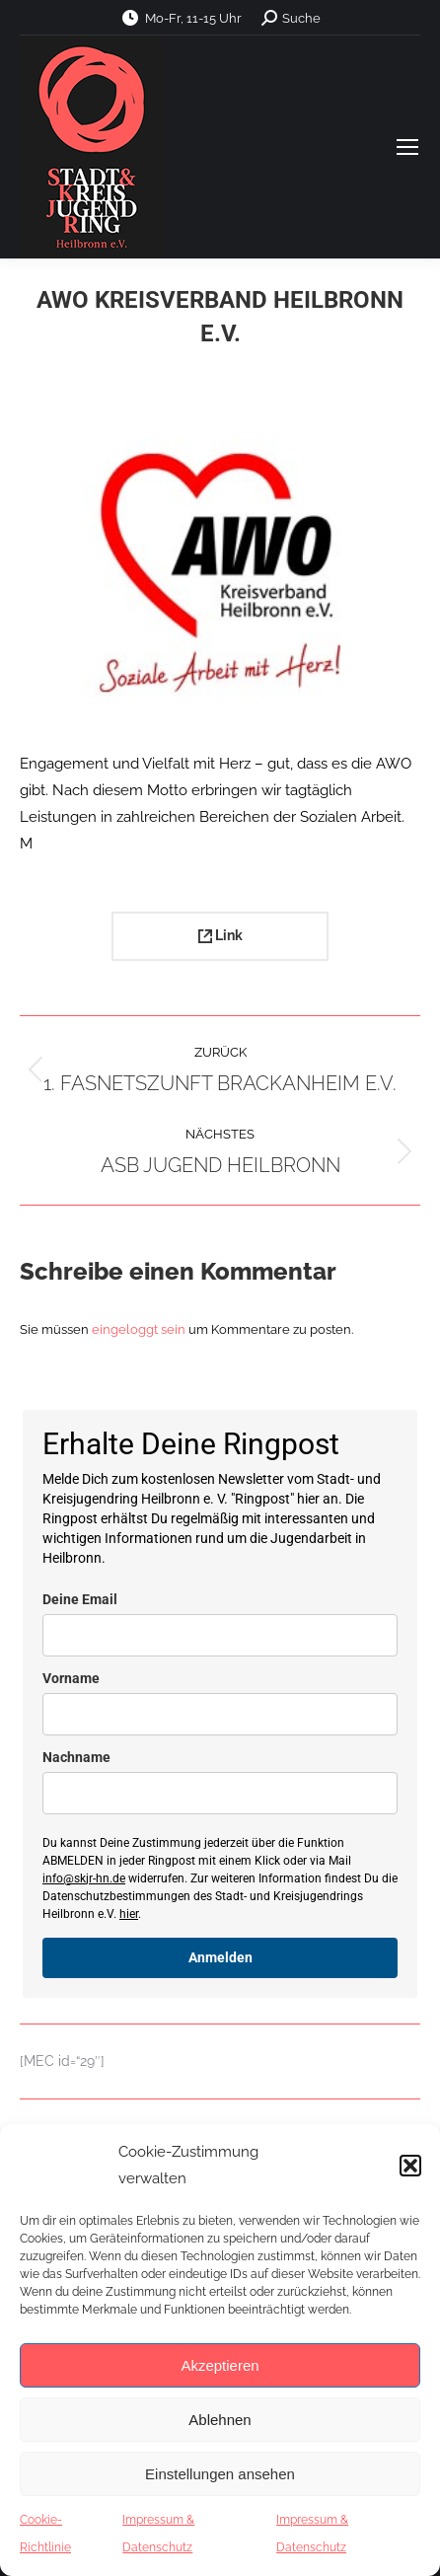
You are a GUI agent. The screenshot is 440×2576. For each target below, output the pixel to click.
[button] (410, 2165)
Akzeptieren (219, 2365)
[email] (220, 1635)
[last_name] (220, 1793)
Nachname (76, 1757)
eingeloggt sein (138, 1329)
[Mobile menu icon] (407, 147)
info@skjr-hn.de (83, 1878)
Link (220, 935)
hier (128, 1914)
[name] (220, 1714)
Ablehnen (219, 2419)
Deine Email (79, 1599)
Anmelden (220, 1957)
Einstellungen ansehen (220, 2474)
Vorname (71, 1678)
